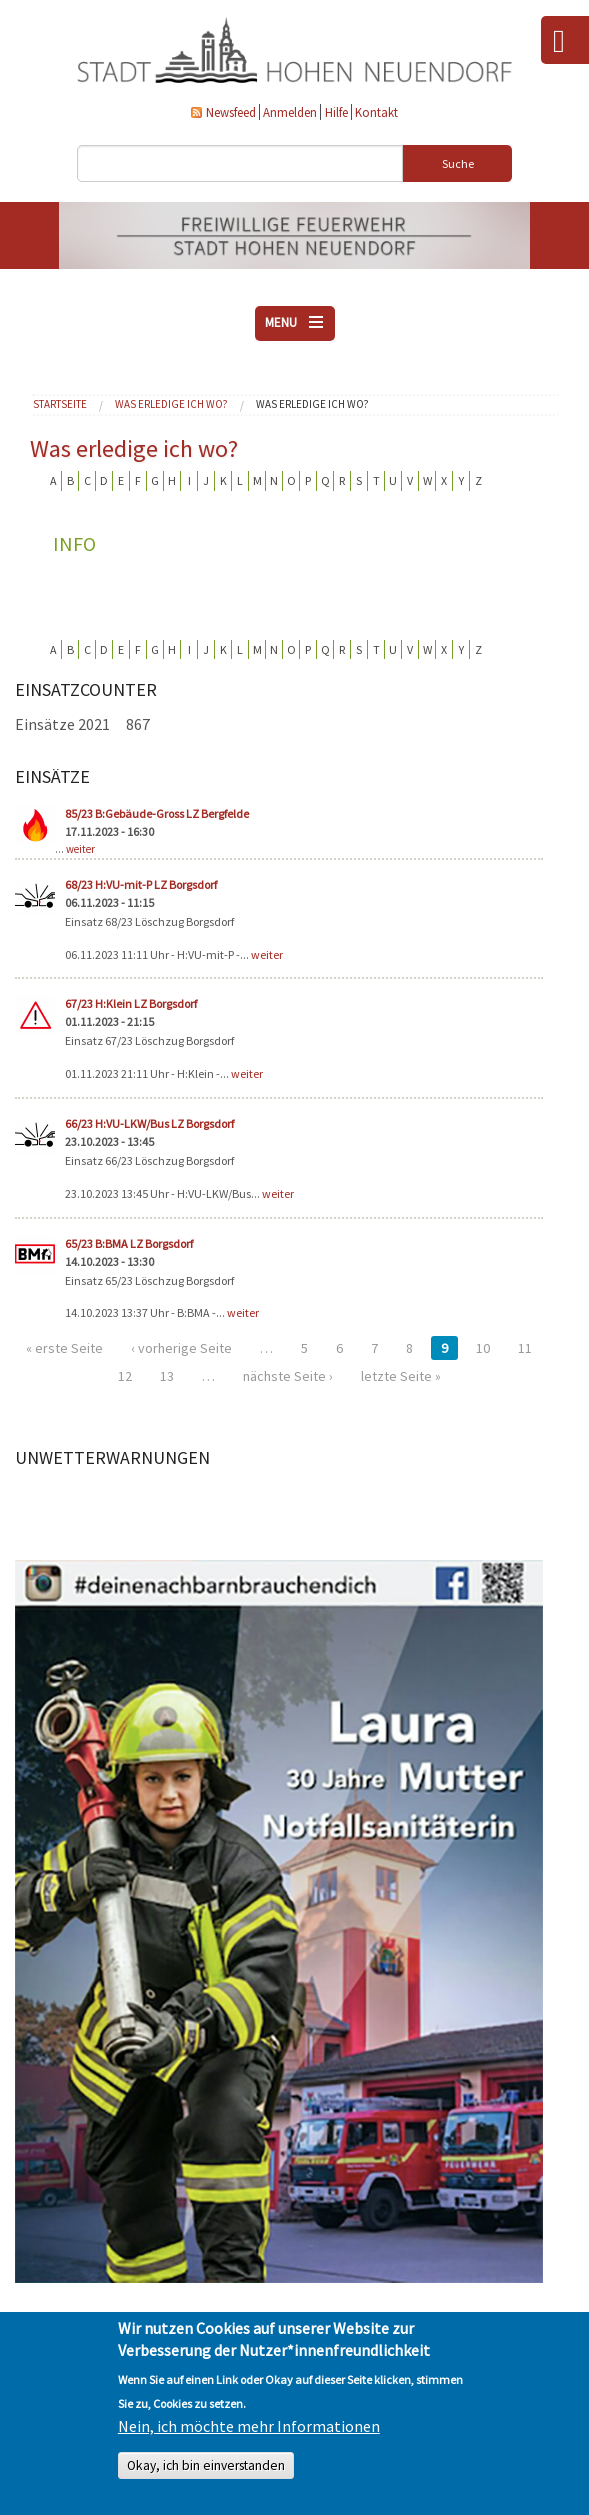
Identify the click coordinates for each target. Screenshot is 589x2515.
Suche (458, 163)
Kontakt (376, 112)
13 (167, 1376)
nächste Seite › (288, 1376)
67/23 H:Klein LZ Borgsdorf (131, 1003)
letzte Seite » (401, 1376)
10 (483, 1348)
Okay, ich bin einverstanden (206, 2465)
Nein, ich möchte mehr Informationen (249, 2426)
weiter (80, 849)
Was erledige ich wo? (171, 404)
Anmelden (290, 112)
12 (125, 1376)
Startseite (60, 404)
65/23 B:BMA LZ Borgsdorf (129, 1243)
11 (525, 1348)
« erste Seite (64, 1348)
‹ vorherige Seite (181, 1348)
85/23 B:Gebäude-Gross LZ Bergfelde (157, 813)
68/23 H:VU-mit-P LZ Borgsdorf (141, 884)
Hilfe (336, 112)
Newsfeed (231, 112)
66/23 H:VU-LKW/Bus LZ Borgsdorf (149, 1123)
